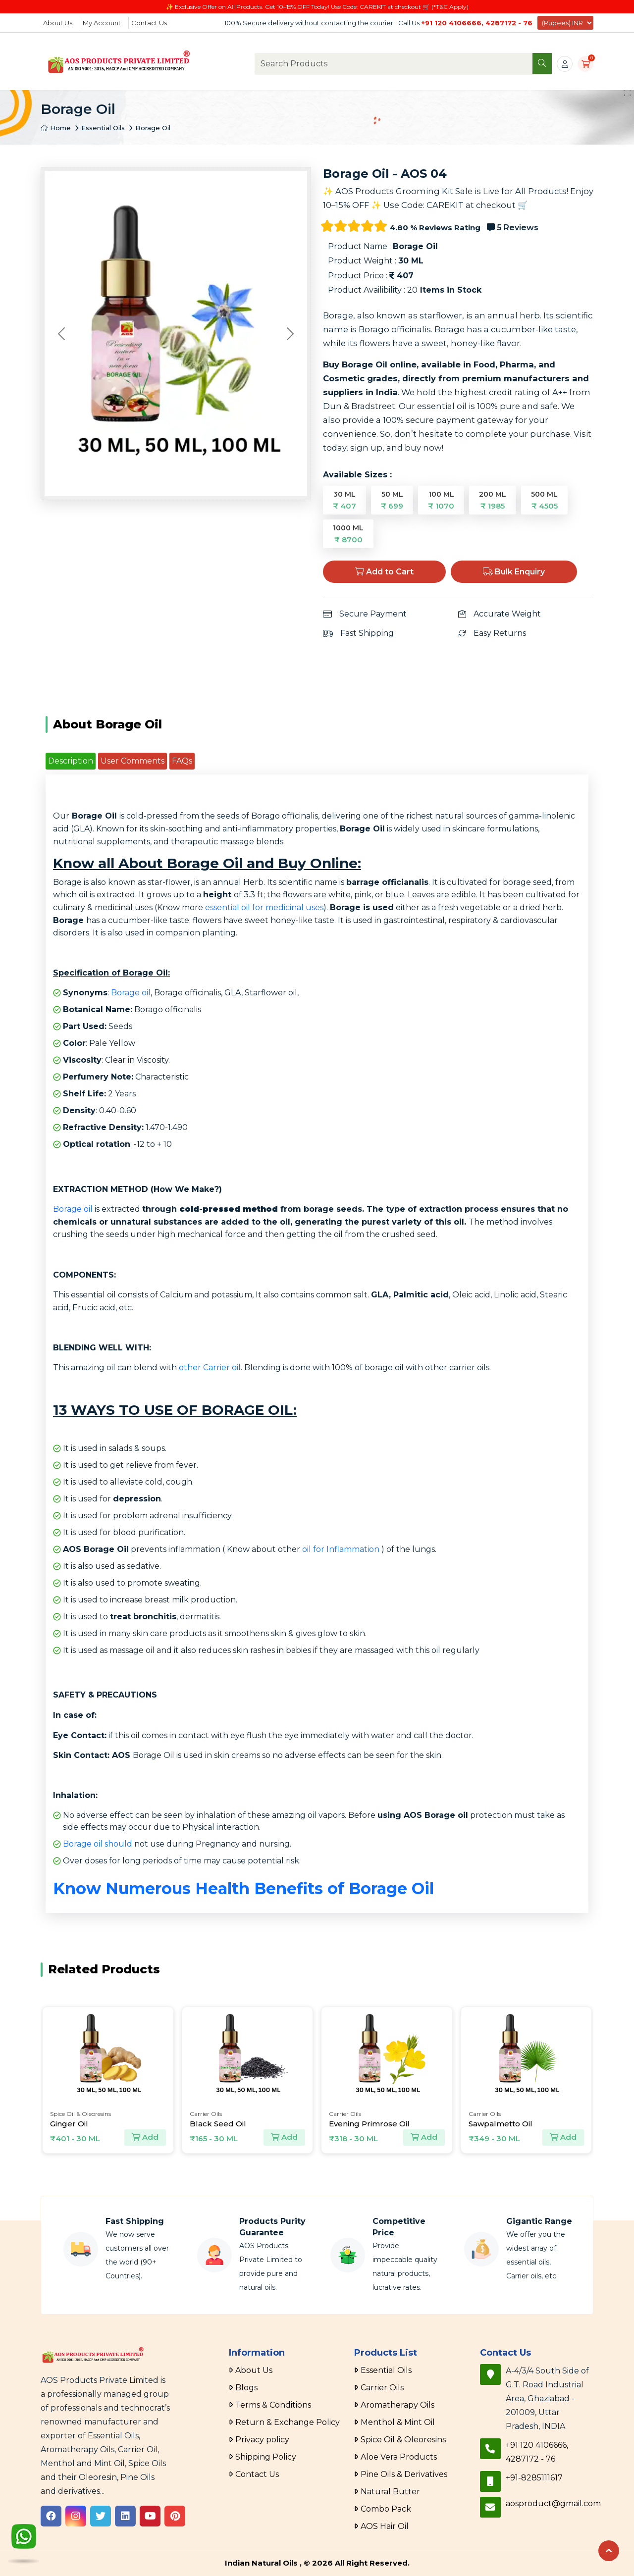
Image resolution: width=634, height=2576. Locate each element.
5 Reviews (512, 227)
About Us (57, 23)
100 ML (441, 500)
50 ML (392, 500)
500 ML (544, 500)
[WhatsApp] (23, 2539)
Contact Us (149, 23)
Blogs (246, 2387)
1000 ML (348, 533)
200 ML (492, 500)
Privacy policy (262, 2439)
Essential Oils (103, 128)
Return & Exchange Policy (287, 2422)
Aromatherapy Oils (397, 2405)
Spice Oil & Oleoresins (403, 2439)
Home (56, 128)
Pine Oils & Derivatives (404, 2474)
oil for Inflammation (340, 1549)
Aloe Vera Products (399, 2457)
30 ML (344, 500)
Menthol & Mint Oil (398, 2422)
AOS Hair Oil (385, 2526)
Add (145, 2137)
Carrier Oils (382, 2387)
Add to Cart (384, 572)
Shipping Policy (265, 2457)
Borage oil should (97, 1844)
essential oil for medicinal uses (264, 907)
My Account (102, 23)
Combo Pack (386, 2509)
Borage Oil (152, 128)
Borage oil (131, 992)
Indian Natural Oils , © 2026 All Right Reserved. (317, 2563)
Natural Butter (390, 2491)
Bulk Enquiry (514, 572)
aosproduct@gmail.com (553, 2503)
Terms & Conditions (273, 2405)
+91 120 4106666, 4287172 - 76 (476, 23)
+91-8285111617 (534, 2477)
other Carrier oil (210, 1367)
